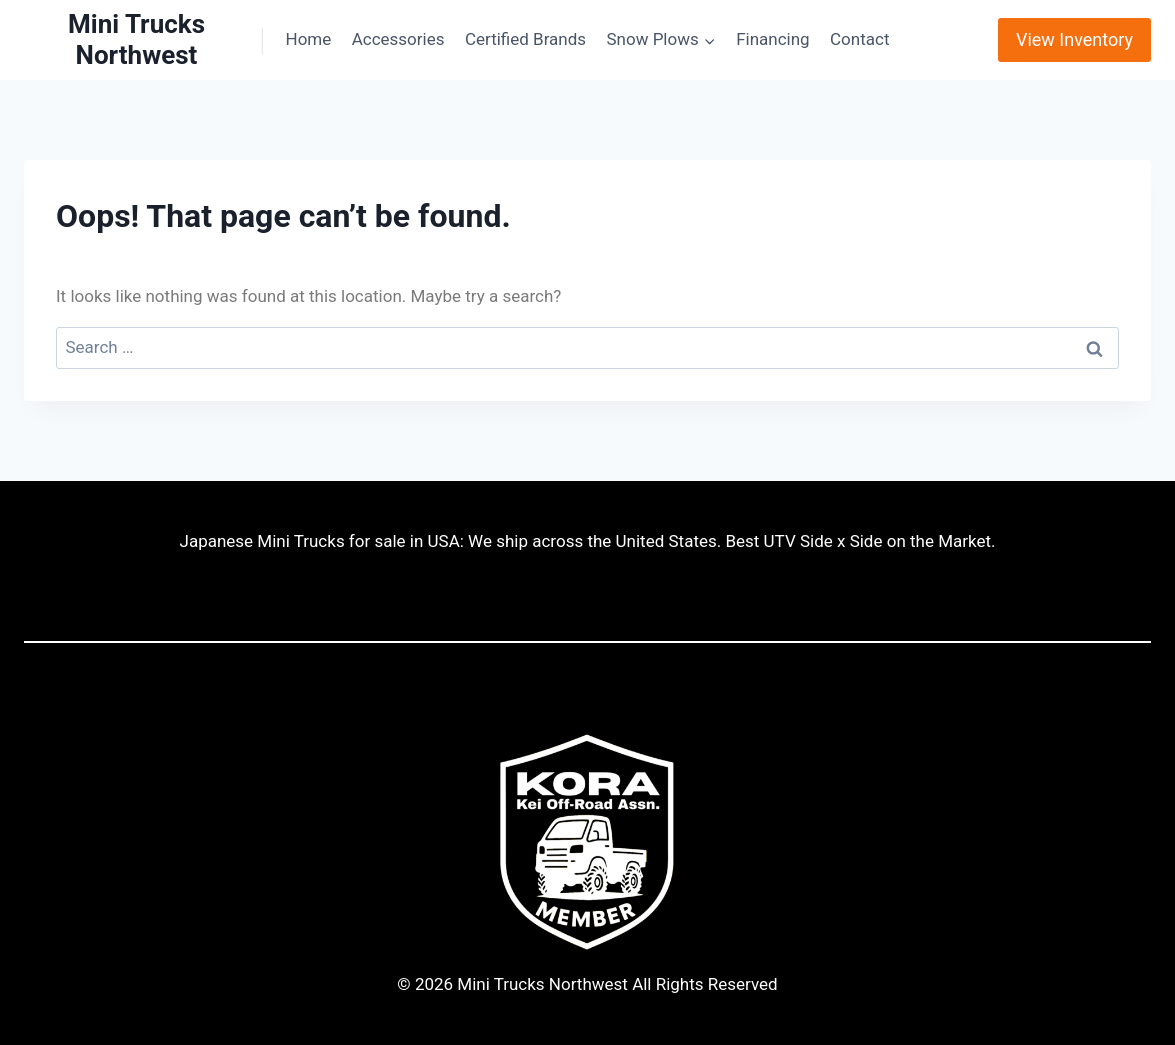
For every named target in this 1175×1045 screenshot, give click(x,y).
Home (309, 39)
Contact (859, 39)
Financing (773, 39)
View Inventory (1074, 39)
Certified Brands (525, 39)
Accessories (398, 39)
